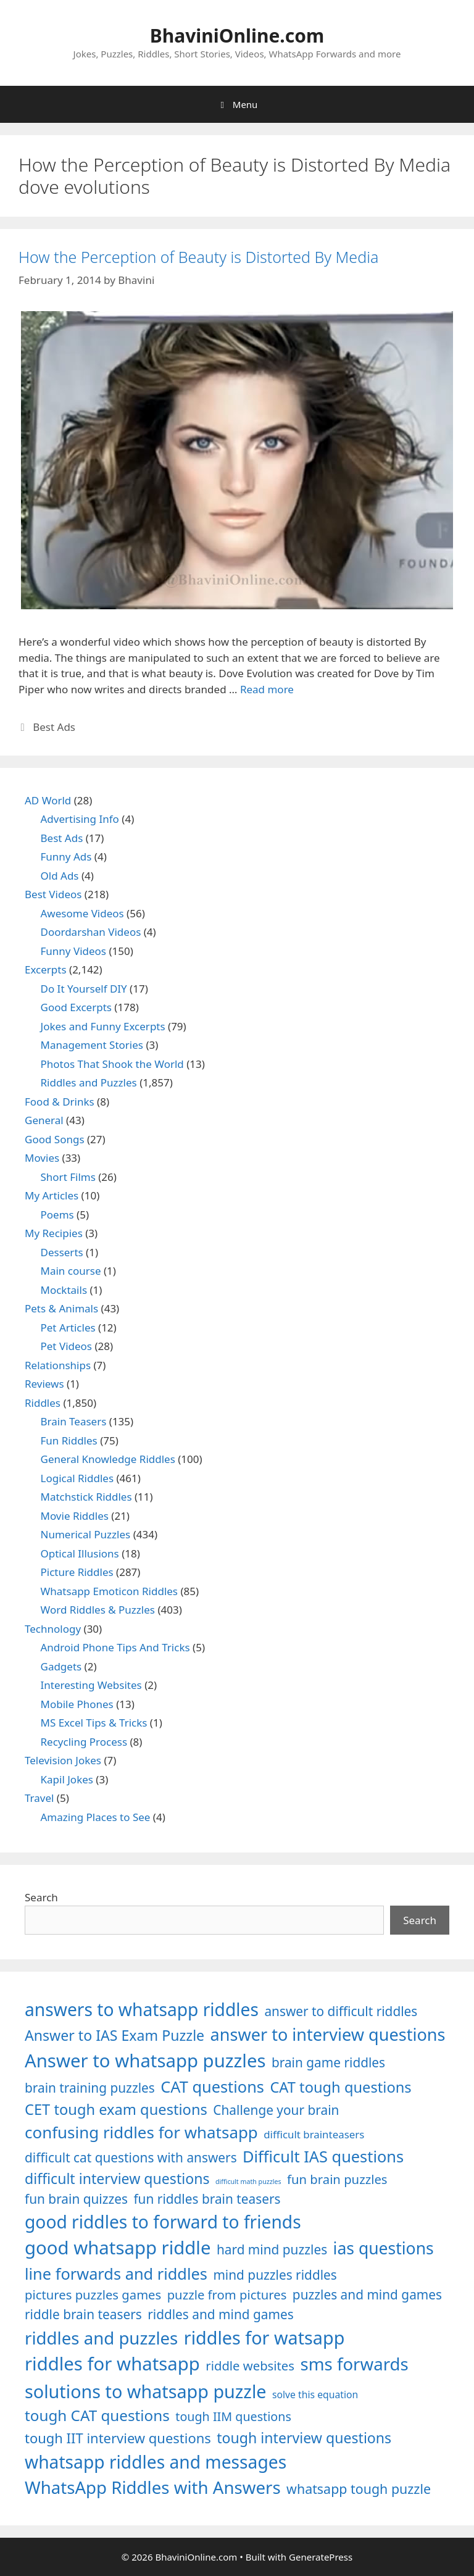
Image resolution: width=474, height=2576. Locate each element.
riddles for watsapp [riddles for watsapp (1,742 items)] (264, 2337)
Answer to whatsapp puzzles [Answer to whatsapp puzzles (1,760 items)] (145, 2060)
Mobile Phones (77, 1704)
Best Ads (54, 727)
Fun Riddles (69, 1440)
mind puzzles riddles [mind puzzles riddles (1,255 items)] (274, 2274)
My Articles (51, 1195)
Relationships (58, 1365)
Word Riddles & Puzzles (98, 1610)
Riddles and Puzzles (89, 1082)
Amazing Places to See (96, 1817)
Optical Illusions (80, 1553)
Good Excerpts (76, 1007)
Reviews (44, 1384)
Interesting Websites (91, 1685)
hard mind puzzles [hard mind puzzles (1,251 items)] (272, 2249)
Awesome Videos (82, 913)
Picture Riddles (77, 1572)
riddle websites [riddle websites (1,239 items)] (250, 2365)
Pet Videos (67, 1346)
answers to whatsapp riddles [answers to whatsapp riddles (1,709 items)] (142, 2009)
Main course (71, 1271)
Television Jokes (63, 1760)
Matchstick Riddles (86, 1497)
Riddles (42, 1403)
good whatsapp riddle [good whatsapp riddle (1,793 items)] (117, 2247)
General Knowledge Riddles (108, 1459)
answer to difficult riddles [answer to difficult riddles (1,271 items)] (340, 2011)
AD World (48, 800)
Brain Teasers (74, 1421)
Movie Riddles (75, 1516)
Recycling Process (84, 1742)
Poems (57, 1214)
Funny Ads (66, 856)
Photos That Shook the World (112, 1064)
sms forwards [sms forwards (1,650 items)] (354, 2363)
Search (41, 1897)
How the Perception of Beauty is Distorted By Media (198, 256)
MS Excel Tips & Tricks (94, 1722)
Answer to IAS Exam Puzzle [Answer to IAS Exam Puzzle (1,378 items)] (114, 2035)
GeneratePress (320, 2557)
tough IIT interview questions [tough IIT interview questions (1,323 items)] (118, 2438)
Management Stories (92, 1045)
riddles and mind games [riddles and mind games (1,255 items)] (221, 2314)
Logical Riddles (77, 1478)
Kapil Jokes (67, 1779)
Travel (39, 1798)
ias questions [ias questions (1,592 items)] (383, 2248)
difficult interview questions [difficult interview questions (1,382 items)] (117, 2178)
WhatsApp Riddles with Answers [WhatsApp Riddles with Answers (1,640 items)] (153, 2487)
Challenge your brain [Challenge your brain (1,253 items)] (276, 2110)
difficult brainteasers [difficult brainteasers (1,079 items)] (314, 2134)
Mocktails (64, 1290)
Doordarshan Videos (91, 932)
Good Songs (55, 1139)
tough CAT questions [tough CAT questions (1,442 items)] (97, 2415)
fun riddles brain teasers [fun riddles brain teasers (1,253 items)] (206, 2198)
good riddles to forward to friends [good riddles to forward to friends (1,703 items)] (163, 2221)
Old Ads (60, 876)
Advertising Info (80, 819)
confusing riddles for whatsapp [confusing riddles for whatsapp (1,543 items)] (141, 2132)
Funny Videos (74, 951)
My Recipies (54, 1233)
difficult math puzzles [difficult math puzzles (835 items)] (248, 2181)
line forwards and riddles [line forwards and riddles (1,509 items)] (116, 2273)
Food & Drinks (59, 1101)
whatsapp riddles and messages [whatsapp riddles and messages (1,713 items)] (155, 2462)
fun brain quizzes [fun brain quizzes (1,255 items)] (76, 2198)
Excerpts (46, 969)
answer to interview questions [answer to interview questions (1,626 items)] (328, 2034)
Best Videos (53, 894)
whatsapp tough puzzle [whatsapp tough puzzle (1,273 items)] (358, 2489)
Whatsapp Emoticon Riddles (109, 1591)
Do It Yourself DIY (84, 989)
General (44, 1120)
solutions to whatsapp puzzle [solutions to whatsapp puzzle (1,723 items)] (146, 2391)
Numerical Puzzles (86, 1534)
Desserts (62, 1252)
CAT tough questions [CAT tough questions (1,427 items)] (340, 2087)
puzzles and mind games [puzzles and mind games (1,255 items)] (367, 2294)
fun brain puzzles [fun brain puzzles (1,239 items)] (337, 2179)
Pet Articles (68, 1327)
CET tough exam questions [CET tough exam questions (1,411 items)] (116, 2109)
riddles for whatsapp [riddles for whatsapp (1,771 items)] (112, 2363)
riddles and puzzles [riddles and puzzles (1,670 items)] (101, 2337)
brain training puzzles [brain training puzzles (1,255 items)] (90, 2087)
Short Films (68, 1177)
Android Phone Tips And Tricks (115, 1647)
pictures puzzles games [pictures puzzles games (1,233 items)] (93, 2294)
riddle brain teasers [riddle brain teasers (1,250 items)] (83, 2314)
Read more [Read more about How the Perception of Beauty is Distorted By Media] (267, 689)
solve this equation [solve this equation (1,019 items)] (315, 2394)
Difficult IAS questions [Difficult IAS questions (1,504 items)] (323, 2156)
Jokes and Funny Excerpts (103, 1026)
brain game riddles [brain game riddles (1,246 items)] (328, 2062)
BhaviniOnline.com (237, 35)
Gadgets (61, 1666)
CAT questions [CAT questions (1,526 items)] (212, 2086)
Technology (53, 1629)
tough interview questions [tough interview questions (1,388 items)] (304, 2438)
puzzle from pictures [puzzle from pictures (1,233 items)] (227, 2294)
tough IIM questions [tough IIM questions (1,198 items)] (233, 2416)
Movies (42, 1158)
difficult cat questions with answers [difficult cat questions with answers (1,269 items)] (131, 2157)
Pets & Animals (61, 1308)
